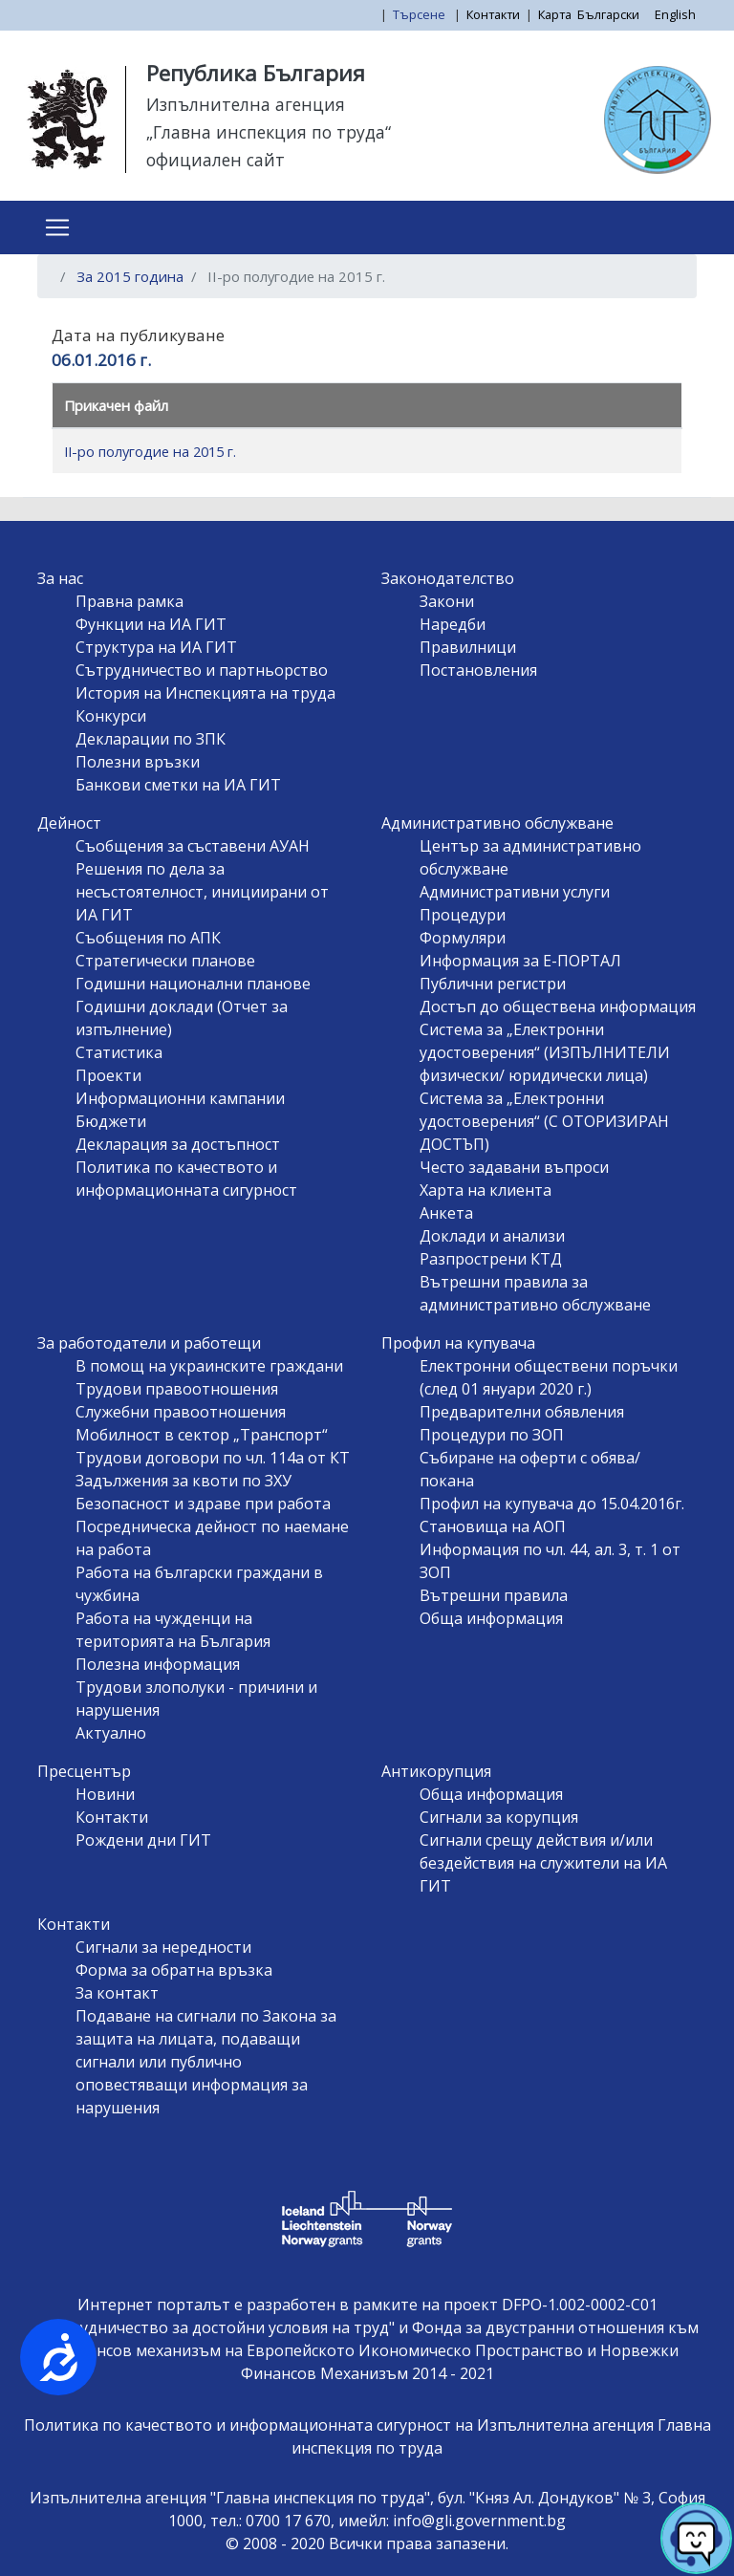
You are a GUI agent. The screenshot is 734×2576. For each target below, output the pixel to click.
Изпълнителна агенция (245, 104)
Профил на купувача (458, 1342)
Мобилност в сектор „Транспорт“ (202, 1434)
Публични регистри (493, 983)
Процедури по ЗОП (492, 1434)
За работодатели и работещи (149, 1342)
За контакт (117, 1992)
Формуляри (463, 937)
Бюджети (111, 1121)
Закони (447, 601)
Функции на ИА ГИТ (151, 624)
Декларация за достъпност (178, 1144)
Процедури (463, 914)
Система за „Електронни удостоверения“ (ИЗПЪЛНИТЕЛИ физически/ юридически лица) (545, 1052)
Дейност (69, 822)
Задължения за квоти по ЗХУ (183, 1480)
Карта (555, 14)
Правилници (468, 647)
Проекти (108, 1075)
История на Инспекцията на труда (205, 693)
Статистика (119, 1052)
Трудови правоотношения (177, 1388)
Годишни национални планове (193, 983)
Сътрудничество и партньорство (202, 670)
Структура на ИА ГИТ (156, 647)
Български (608, 14)
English (675, 14)
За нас (60, 578)
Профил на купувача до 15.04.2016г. (552, 1503)
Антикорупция (436, 1771)
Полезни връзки (138, 761)
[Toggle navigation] (57, 227)
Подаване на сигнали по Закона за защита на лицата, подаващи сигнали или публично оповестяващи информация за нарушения (206, 2061)
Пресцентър (84, 1771)
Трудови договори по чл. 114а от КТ (213, 1457)
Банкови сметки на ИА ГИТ (178, 784)
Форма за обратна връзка (174, 1970)
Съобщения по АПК (148, 937)
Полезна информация (158, 1664)
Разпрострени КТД (491, 1258)
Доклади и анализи (492, 1235)
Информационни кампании (180, 1098)
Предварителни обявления (522, 1411)
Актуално (111, 1732)
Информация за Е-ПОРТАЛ (520, 960)
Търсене (420, 14)
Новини (105, 1794)
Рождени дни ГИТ (143, 1840)
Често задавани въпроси (514, 1167)
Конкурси (111, 715)
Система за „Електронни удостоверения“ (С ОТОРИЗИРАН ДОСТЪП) (544, 1121)
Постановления (478, 670)
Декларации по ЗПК (151, 738)
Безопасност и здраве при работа (203, 1503)
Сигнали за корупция (499, 1817)
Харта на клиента (485, 1190)
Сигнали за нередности (163, 1947)
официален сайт (215, 159)
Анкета (446, 1212)
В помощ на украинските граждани (209, 1365)
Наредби (453, 624)
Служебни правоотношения (181, 1411)
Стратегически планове (165, 960)
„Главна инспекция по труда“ (268, 131)
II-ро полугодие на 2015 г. (150, 451)
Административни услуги (515, 891)
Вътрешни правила (494, 1595)
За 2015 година (130, 276)
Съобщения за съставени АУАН (193, 845)
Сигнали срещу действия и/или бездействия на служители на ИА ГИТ (543, 1862)
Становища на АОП (493, 1526)
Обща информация (491, 1618)
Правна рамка (130, 601)
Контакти (493, 14)
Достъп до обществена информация (558, 1006)
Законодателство (447, 578)
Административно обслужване (497, 822)
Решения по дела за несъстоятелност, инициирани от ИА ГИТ (202, 891)
